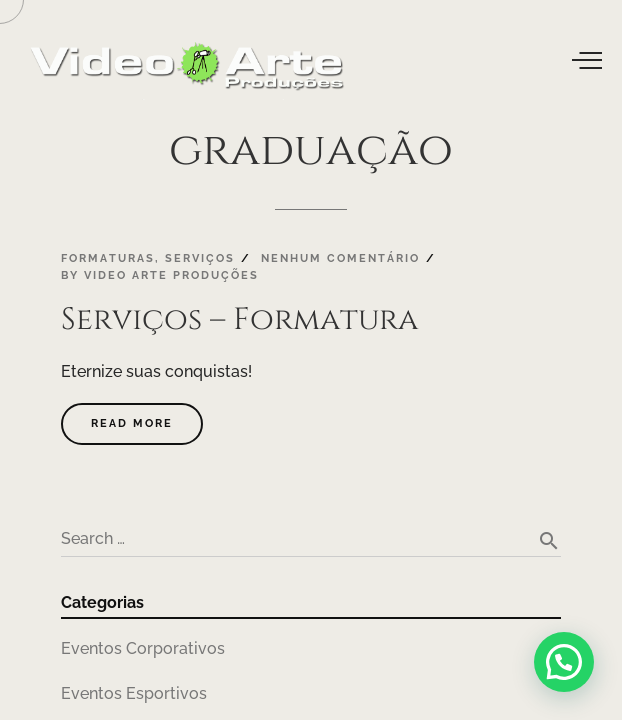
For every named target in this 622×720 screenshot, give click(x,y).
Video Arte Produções (171, 275)
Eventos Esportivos (134, 693)
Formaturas (108, 258)
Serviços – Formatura (239, 319)
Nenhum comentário (340, 258)
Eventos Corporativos (143, 648)
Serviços (200, 258)
